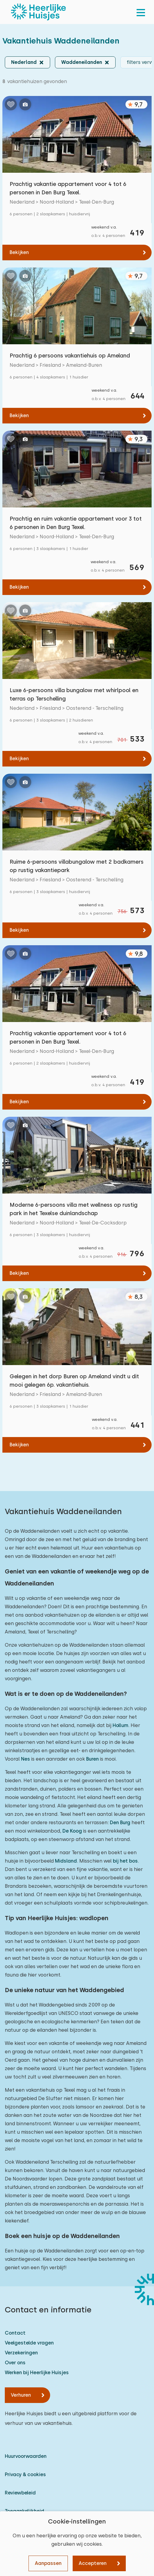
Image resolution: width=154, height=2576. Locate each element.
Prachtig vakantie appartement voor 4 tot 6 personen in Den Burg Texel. (68, 188)
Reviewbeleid (20, 2493)
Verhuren (21, 2395)
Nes (25, 1759)
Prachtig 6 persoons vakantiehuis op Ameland (70, 355)
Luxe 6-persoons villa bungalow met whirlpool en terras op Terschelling (74, 694)
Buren (92, 1759)
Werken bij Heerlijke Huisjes (37, 2372)
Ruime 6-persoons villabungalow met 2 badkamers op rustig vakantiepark (76, 866)
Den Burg (120, 1822)
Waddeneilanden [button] (81, 62)
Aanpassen (48, 2563)
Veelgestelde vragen (29, 2343)
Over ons (15, 2362)
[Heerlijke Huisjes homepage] (38, 12)
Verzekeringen (21, 2353)
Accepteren (93, 2563)
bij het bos (125, 1861)
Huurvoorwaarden (26, 2456)
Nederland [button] (24, 62)
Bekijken (19, 252)
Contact (15, 2333)
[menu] (140, 12)
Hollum (120, 1725)
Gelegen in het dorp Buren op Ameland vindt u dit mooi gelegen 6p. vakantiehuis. (74, 1380)
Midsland (66, 1861)
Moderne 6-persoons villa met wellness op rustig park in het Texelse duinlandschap (73, 1209)
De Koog (72, 1831)
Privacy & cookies (25, 2474)
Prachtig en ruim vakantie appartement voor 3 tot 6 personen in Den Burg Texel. (76, 522)
